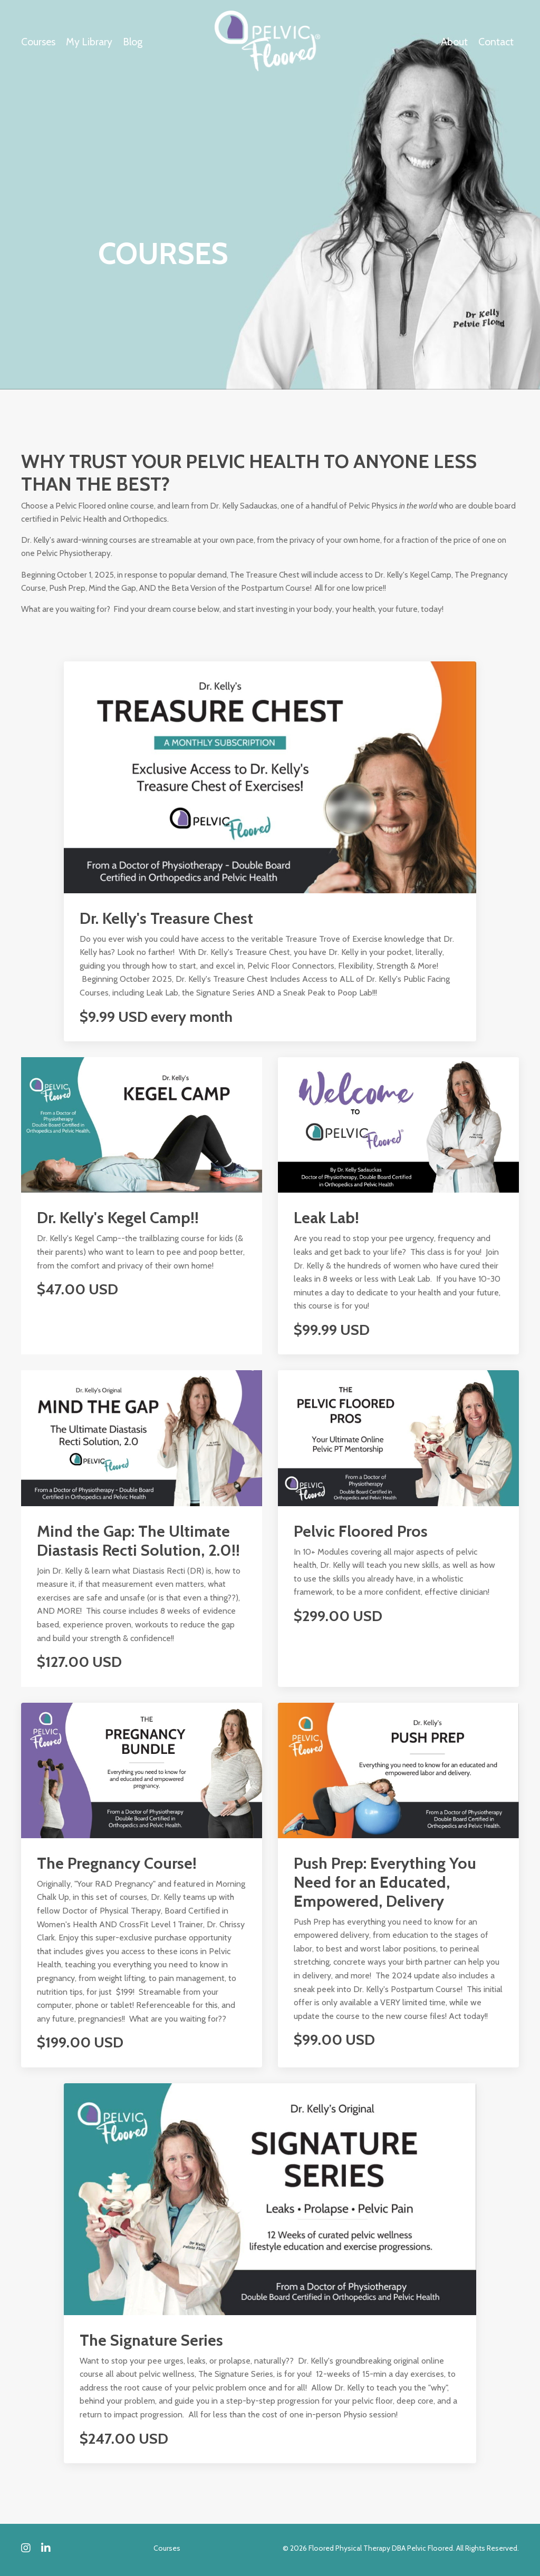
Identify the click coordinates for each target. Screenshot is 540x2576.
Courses (38, 41)
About (453, 41)
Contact (496, 41)
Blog (134, 41)
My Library (89, 41)
